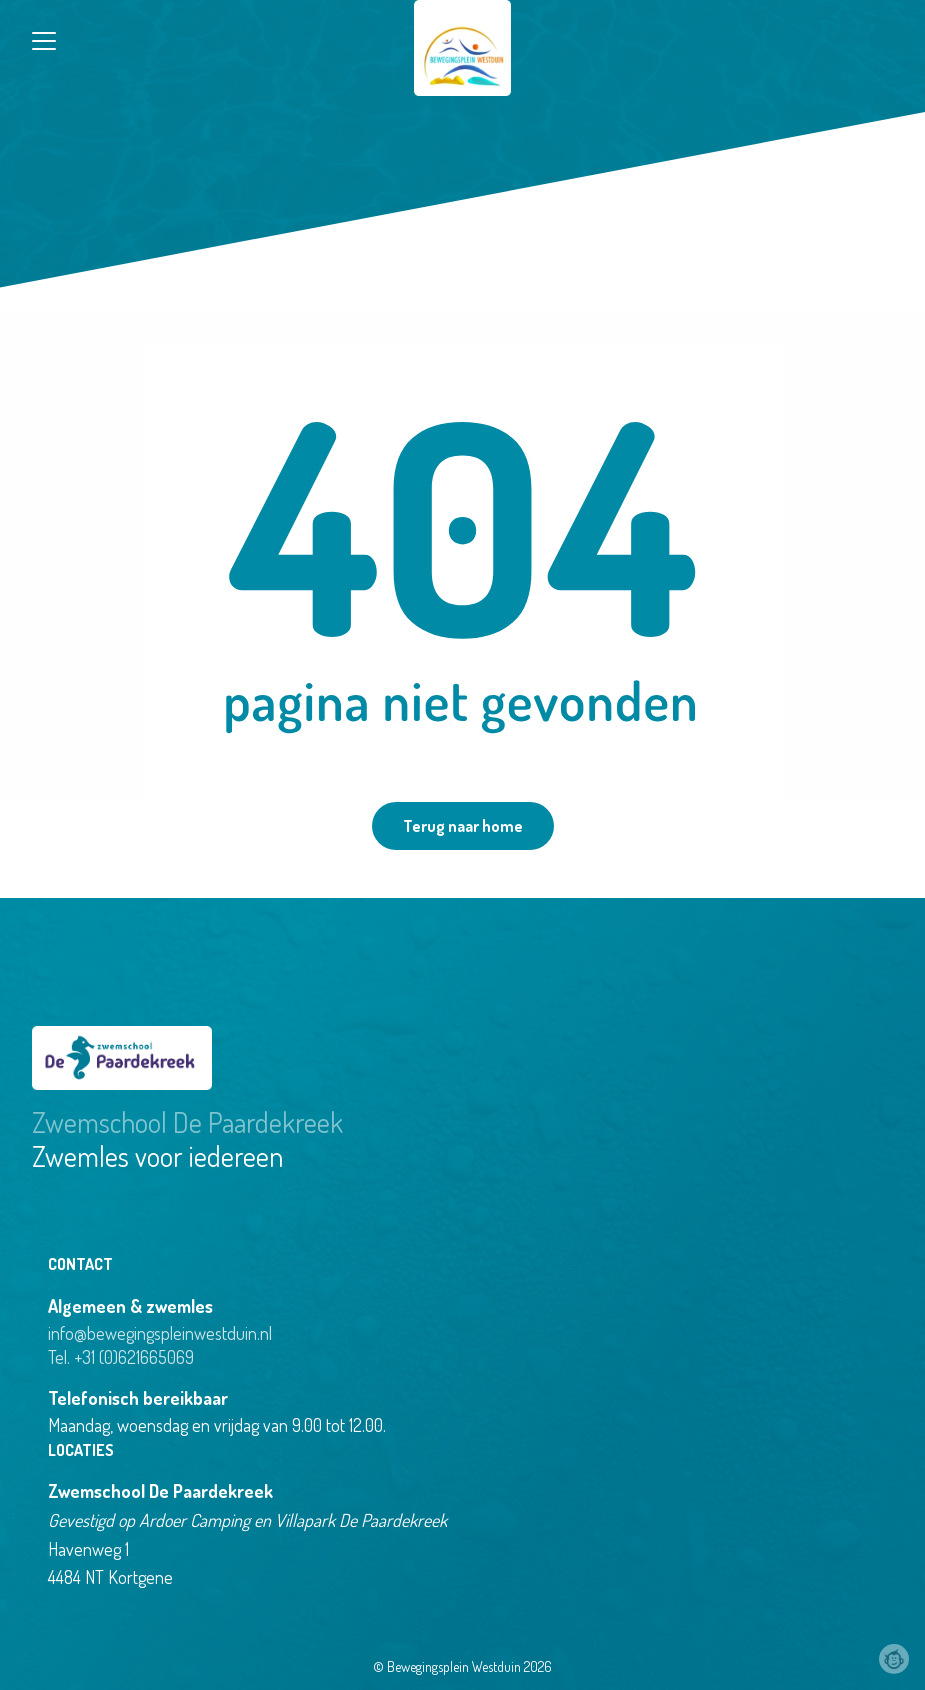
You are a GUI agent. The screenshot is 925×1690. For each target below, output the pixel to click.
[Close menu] (44, 41)
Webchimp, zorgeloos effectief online (894, 1659)
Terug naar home (463, 826)
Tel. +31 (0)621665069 (121, 1357)
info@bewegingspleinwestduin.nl (160, 1333)
